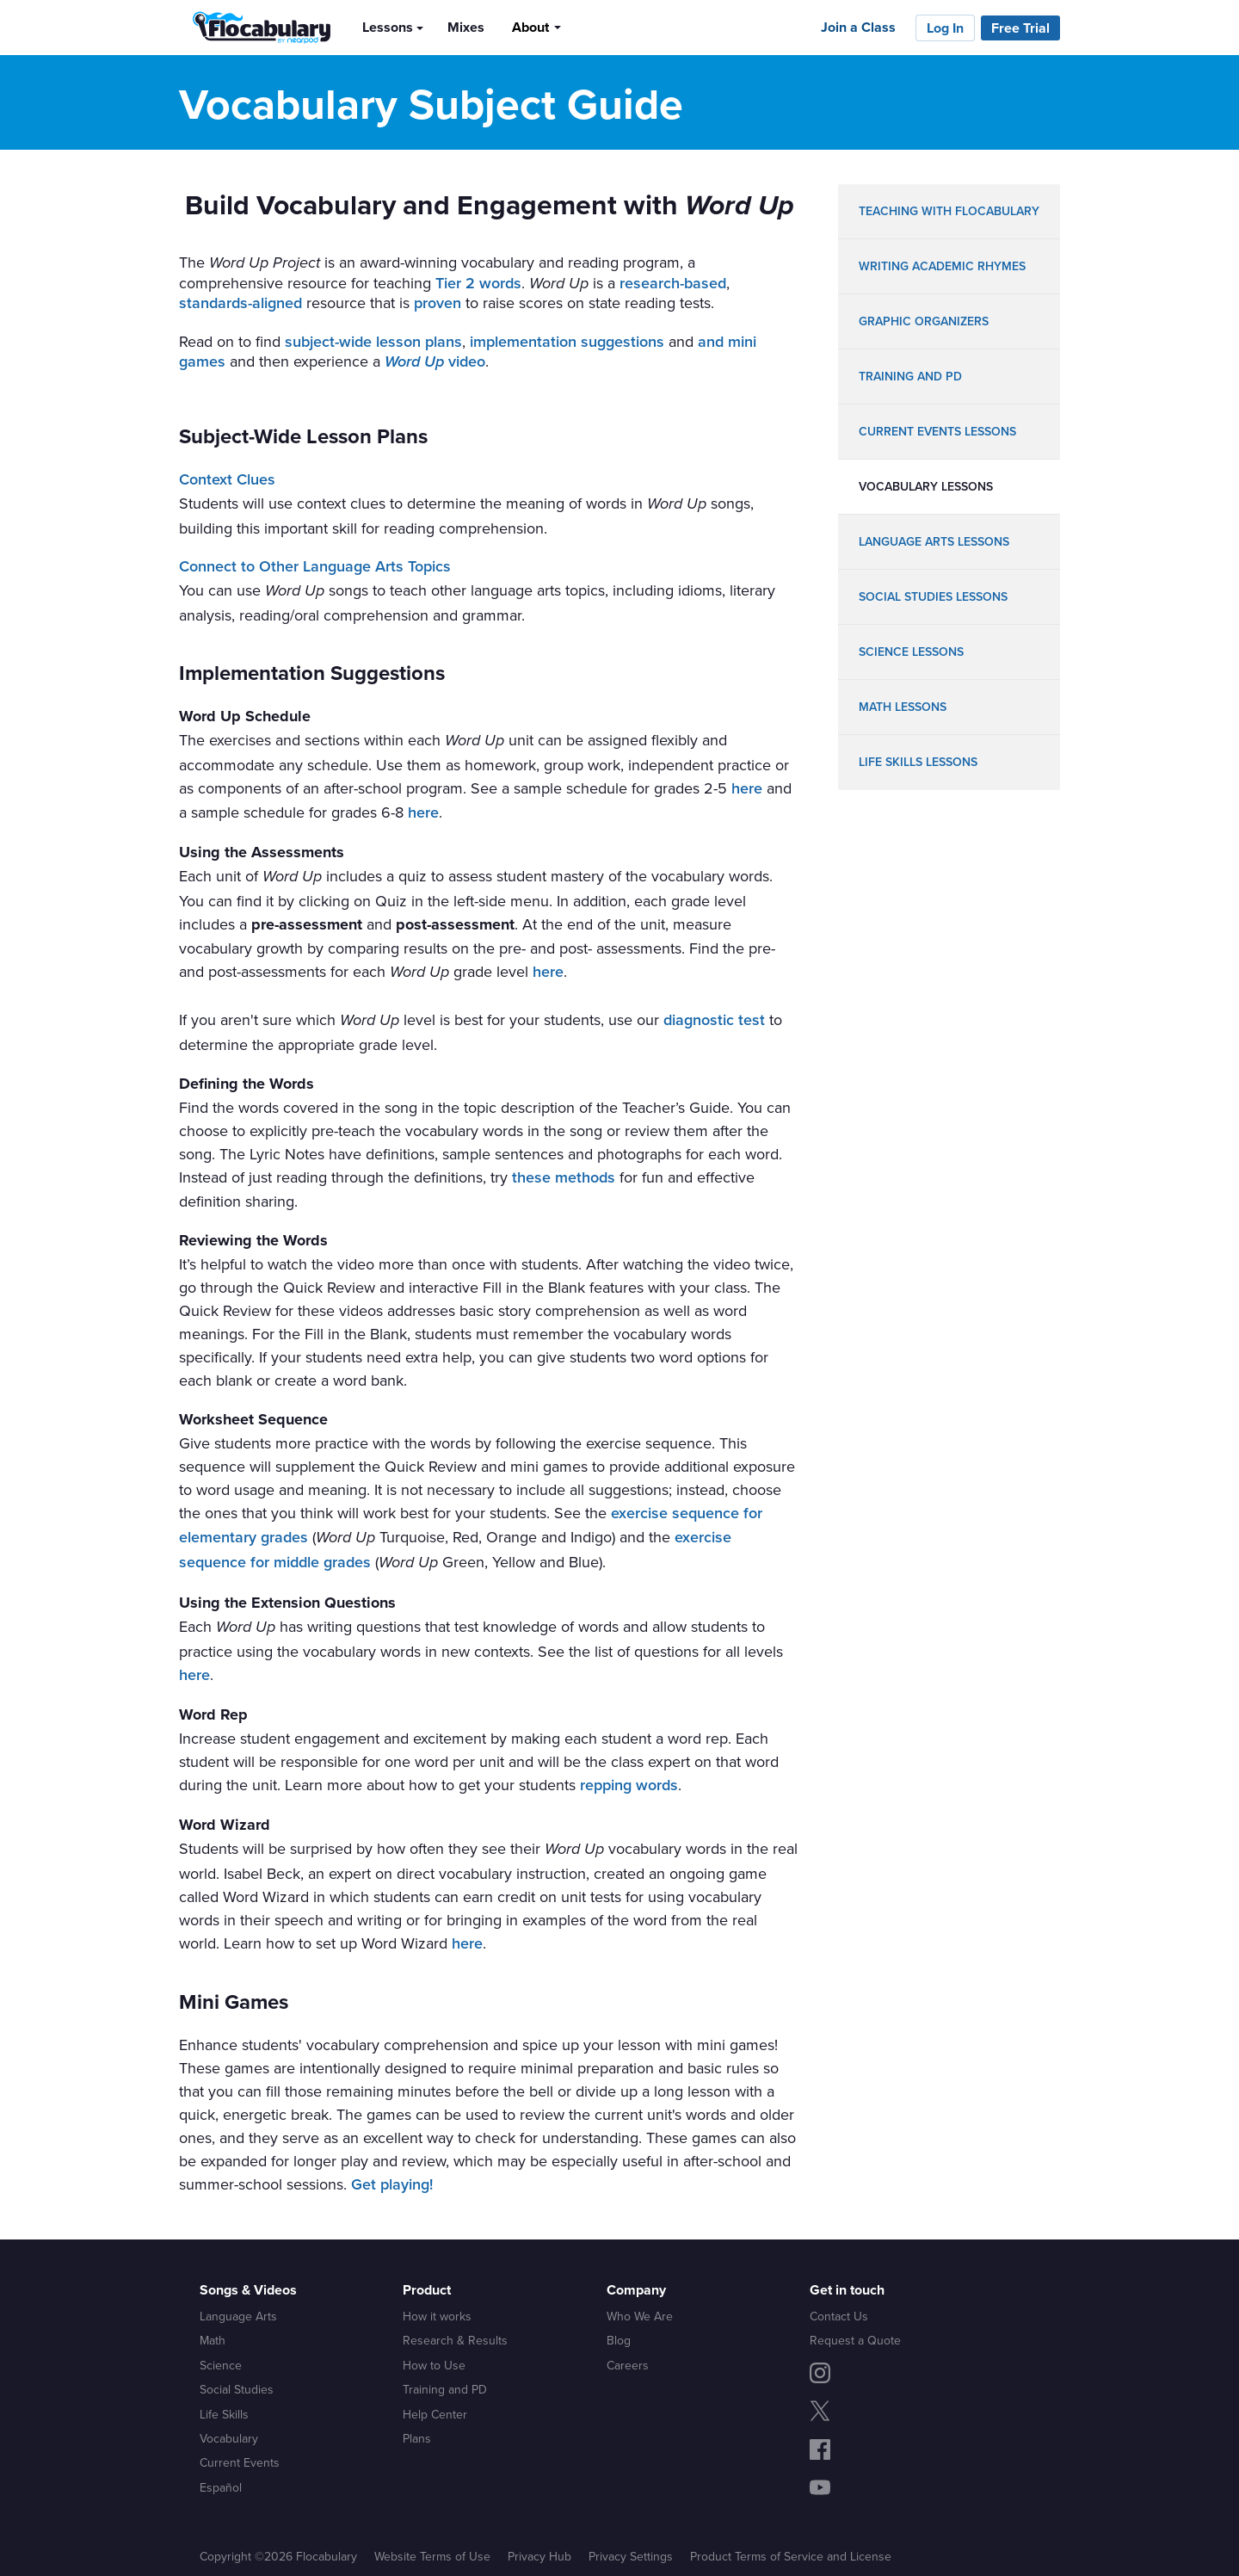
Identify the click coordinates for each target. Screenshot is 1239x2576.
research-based (673, 283)
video (435, 361)
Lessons (387, 27)
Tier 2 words (478, 283)
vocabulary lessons (926, 486)
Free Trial (1020, 28)
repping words (629, 1785)
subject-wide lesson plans (373, 341)
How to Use (434, 2365)
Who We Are (640, 2316)
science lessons (911, 652)
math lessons (902, 707)
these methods (563, 1177)
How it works (437, 2316)
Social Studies (237, 2389)
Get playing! (392, 2184)
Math (212, 2340)
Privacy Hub (539, 2556)
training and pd (910, 376)
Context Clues (227, 479)
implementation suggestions (567, 341)
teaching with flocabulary (949, 211)
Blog (619, 2340)
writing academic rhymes (942, 266)
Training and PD (445, 2389)
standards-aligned (240, 302)
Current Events (240, 2462)
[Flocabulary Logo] (257, 27)
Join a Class (858, 27)
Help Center (435, 2414)
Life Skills (224, 2414)
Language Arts (238, 2316)
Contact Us (839, 2316)
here (746, 788)
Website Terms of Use (432, 2556)
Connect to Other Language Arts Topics (315, 566)
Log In (945, 28)
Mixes (465, 27)
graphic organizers (924, 321)
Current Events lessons (937, 431)
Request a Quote (855, 2340)
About (530, 27)
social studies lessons (933, 597)
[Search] (588, 26)
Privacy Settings (631, 2556)
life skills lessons (918, 762)
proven (437, 302)
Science (221, 2365)
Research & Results (455, 2340)
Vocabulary (229, 2438)
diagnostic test (714, 1019)
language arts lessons (934, 541)
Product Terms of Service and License (790, 2556)
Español (221, 2487)
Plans (417, 2438)
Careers (628, 2365)
